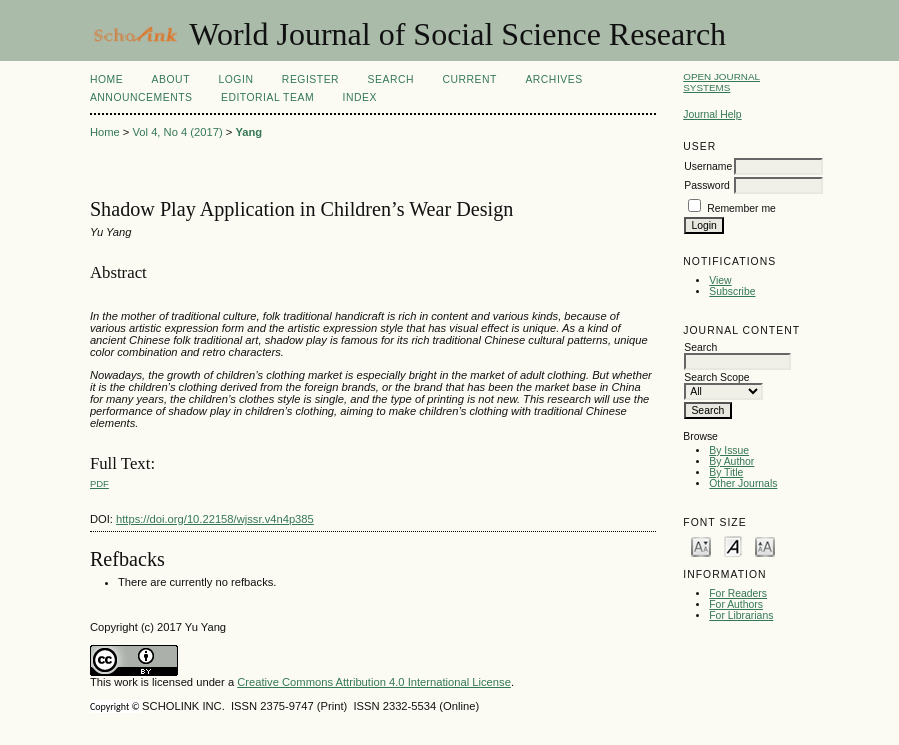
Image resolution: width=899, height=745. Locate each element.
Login (235, 79)
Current (469, 79)
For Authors (736, 604)
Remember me (741, 208)
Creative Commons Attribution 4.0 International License (374, 682)
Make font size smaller (701, 545)
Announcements (141, 97)
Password (707, 185)
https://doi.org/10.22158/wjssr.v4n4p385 (215, 519)
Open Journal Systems (721, 82)
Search (391, 79)
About (171, 79)
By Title (726, 472)
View (720, 280)
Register (310, 79)
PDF (99, 483)
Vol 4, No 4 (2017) (177, 132)
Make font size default (733, 545)
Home (106, 79)
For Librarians (741, 615)
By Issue (729, 450)
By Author (731, 461)
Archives (553, 79)
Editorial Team (267, 97)
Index (360, 97)
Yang (248, 132)
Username (708, 166)
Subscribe (732, 291)
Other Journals (743, 483)
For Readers (738, 593)
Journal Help (712, 114)
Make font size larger (765, 545)
